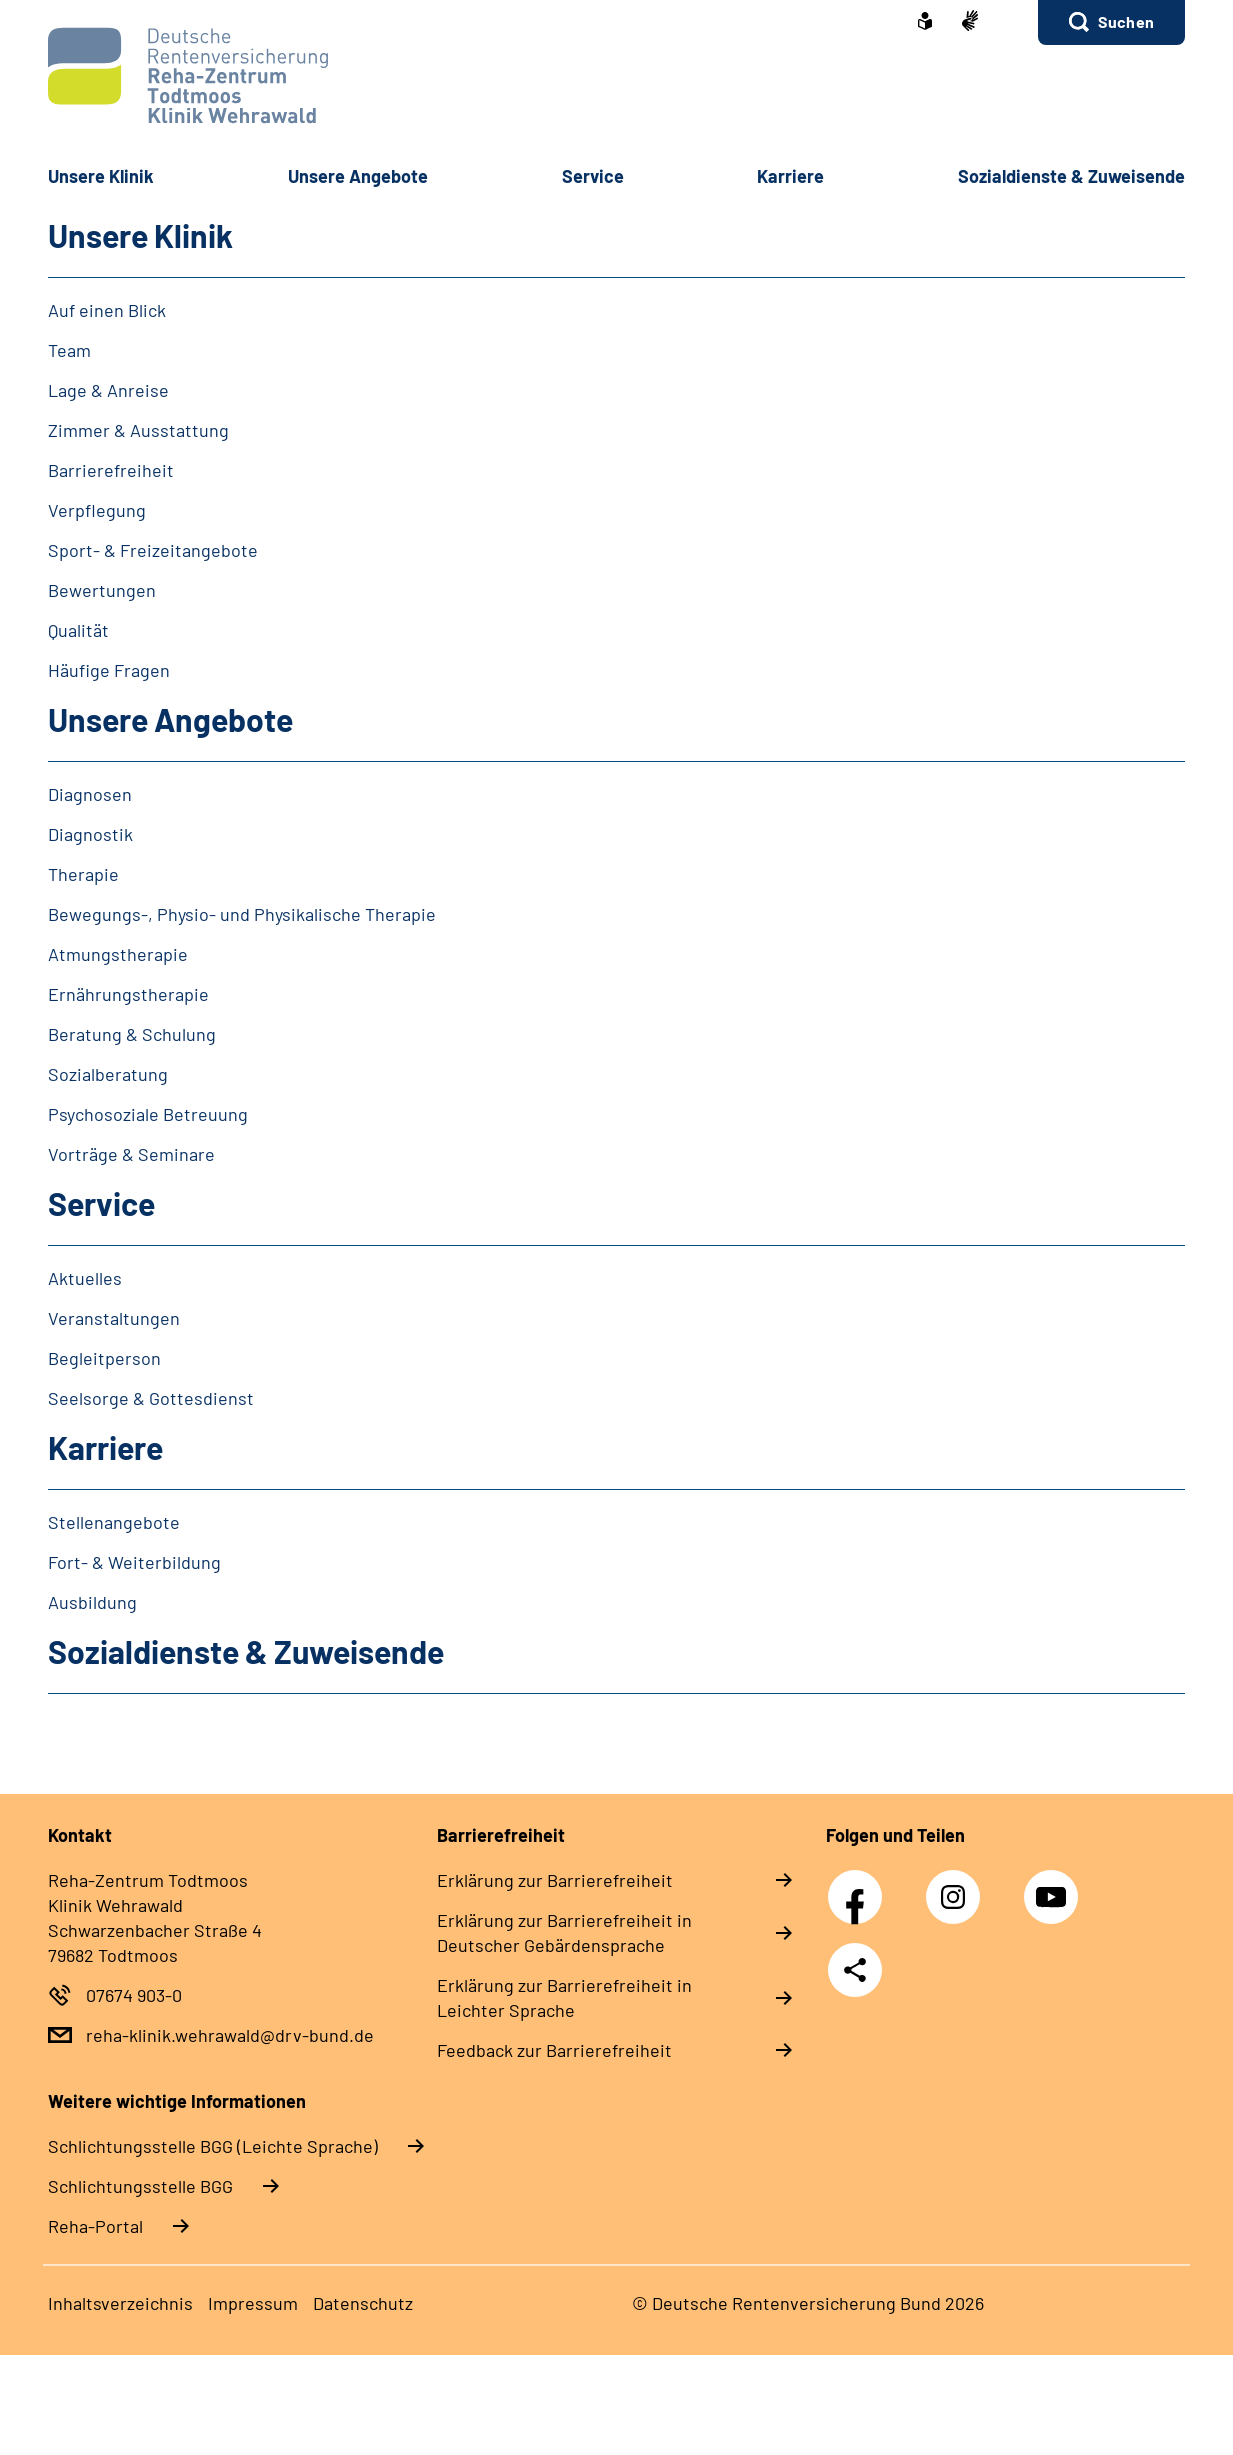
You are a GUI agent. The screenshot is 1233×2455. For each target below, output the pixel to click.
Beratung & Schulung (132, 1034)
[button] (1111, 22)
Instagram (958, 1886)
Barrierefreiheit (111, 470)
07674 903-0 (134, 1995)
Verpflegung (97, 510)
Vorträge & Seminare (131, 1154)
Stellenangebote (114, 1522)
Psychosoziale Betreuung (148, 1114)
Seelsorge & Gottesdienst (151, 1398)
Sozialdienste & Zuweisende (1071, 176)
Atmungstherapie (118, 954)
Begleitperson (104, 1358)
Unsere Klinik (140, 235)
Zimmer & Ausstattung (138, 430)
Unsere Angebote (170, 719)
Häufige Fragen (109, 670)
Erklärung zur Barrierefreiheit (555, 1880)
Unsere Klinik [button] (101, 176)
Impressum (253, 2303)
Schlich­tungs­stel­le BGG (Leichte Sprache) (213, 2146)
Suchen (1126, 21)
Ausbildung (92, 1602)
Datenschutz (363, 2303)
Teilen (855, 1970)
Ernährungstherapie (128, 994)
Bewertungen (102, 590)
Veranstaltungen (114, 1318)
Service (101, 1203)
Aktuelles (85, 1278)
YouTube (1054, 1886)
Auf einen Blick (107, 310)
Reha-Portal (95, 2226)
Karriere (105, 1447)
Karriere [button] (790, 176)
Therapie (83, 874)
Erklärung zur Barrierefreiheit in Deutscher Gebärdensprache (564, 1932)
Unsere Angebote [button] (358, 176)
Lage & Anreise (108, 390)
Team (69, 350)
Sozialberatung (108, 1074)
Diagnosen (90, 794)
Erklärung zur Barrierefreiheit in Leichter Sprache (564, 1997)
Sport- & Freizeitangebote (153, 550)
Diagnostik (90, 834)
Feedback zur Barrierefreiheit (554, 2050)
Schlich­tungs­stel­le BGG (140, 2186)
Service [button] (593, 176)
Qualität (78, 630)
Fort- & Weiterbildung (134, 1562)
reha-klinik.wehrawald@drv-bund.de (230, 2035)
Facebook (860, 1886)
